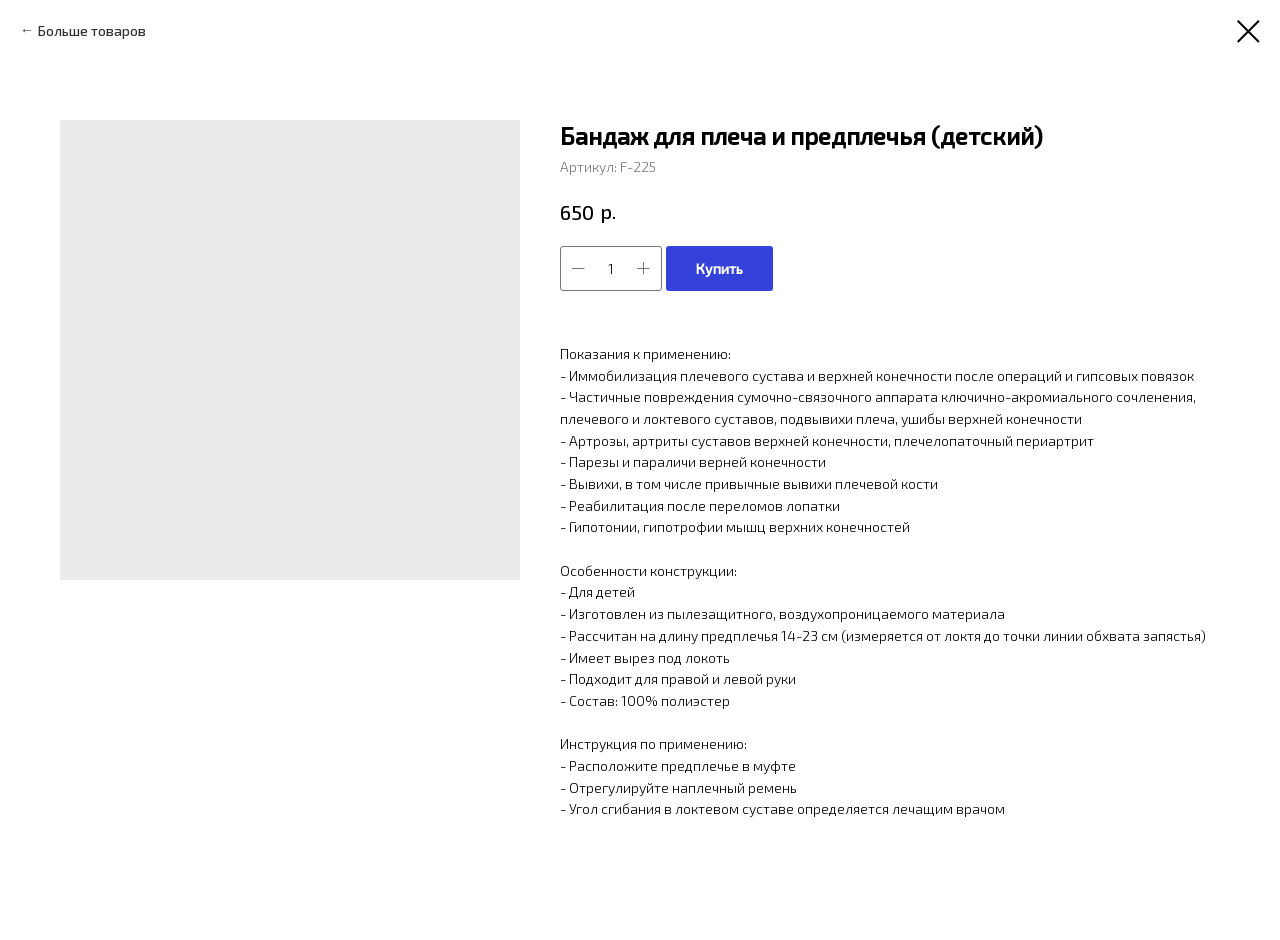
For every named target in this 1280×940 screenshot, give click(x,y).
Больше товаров (92, 30)
